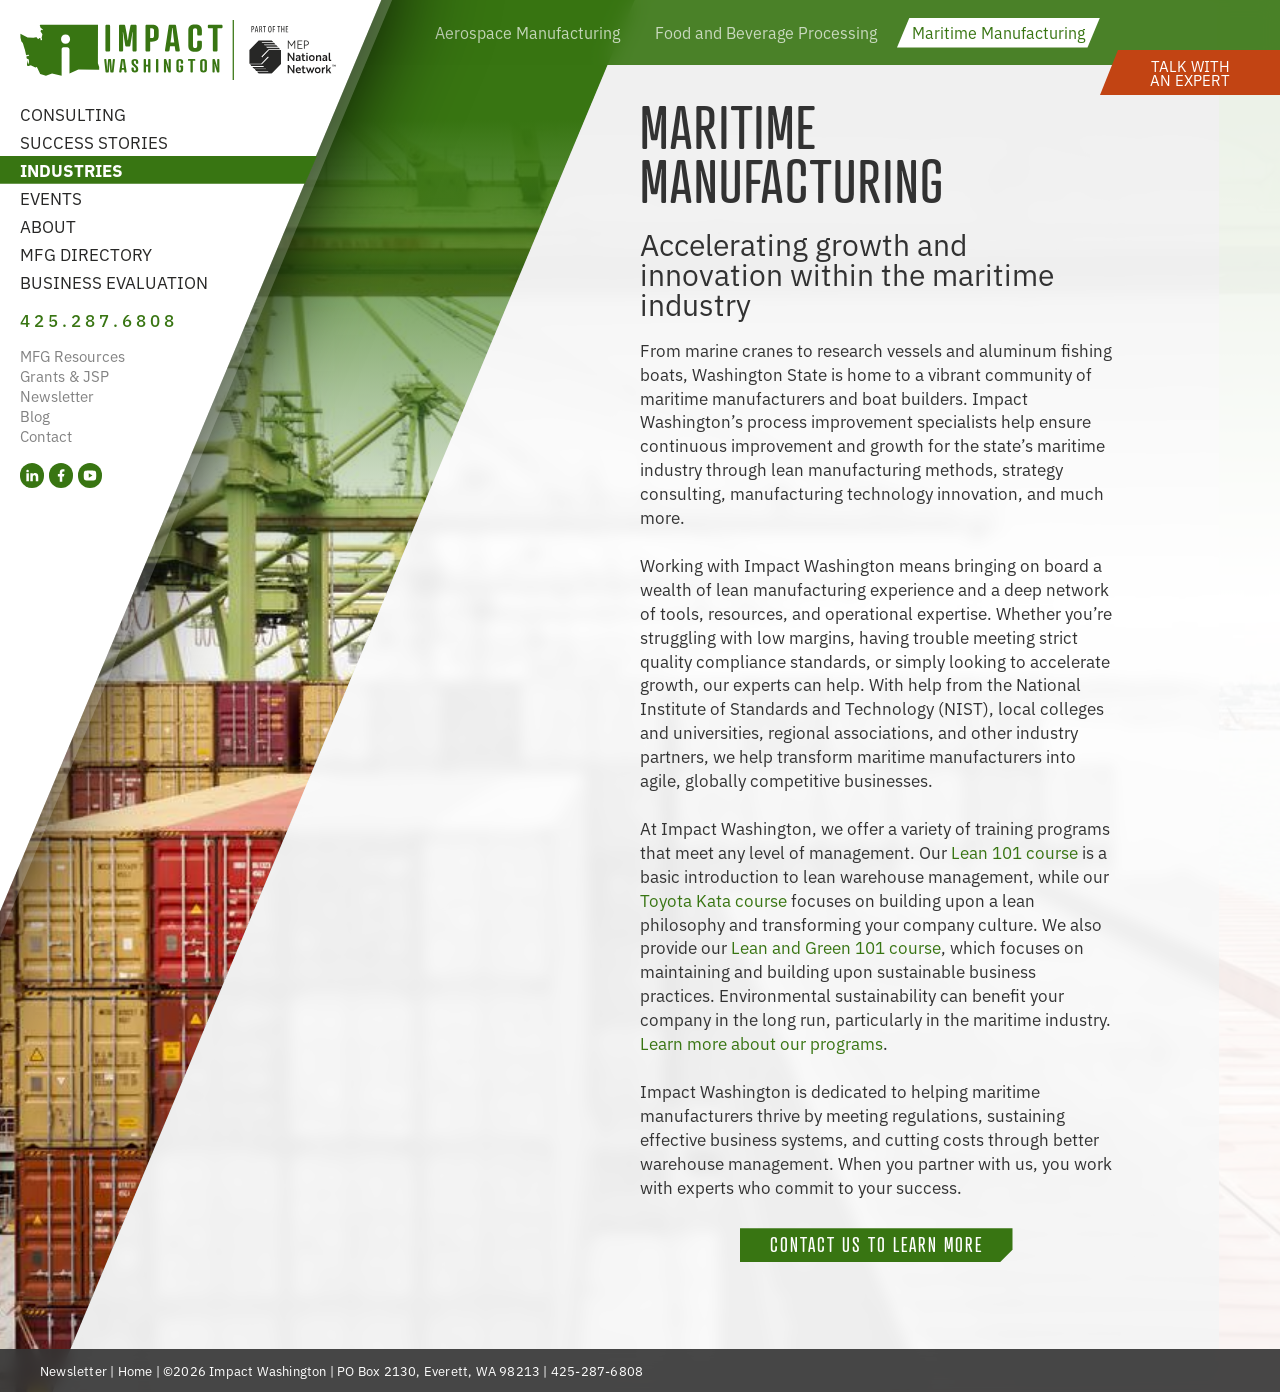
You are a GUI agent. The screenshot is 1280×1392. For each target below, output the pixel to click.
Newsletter (57, 395)
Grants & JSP (64, 375)
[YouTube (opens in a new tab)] (90, 475)
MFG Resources (72, 355)
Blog (35, 415)
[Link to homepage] (178, 52)
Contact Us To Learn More (876, 1245)
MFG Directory (86, 253)
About (48, 225)
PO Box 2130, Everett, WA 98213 (438, 1370)
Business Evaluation (114, 281)
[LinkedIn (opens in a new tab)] (32, 475)
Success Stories (94, 141)
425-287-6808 (597, 1370)
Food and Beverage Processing (766, 32)
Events (51, 197)
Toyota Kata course (713, 899)
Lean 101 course (1014, 851)
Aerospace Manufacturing (527, 32)
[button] (1190, 72)
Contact (46, 435)
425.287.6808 (99, 319)
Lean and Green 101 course (836, 946)
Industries (71, 169)
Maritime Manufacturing (998, 32)
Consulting (73, 113)
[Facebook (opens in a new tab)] (61, 475)
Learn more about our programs (761, 1042)
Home (135, 1370)
